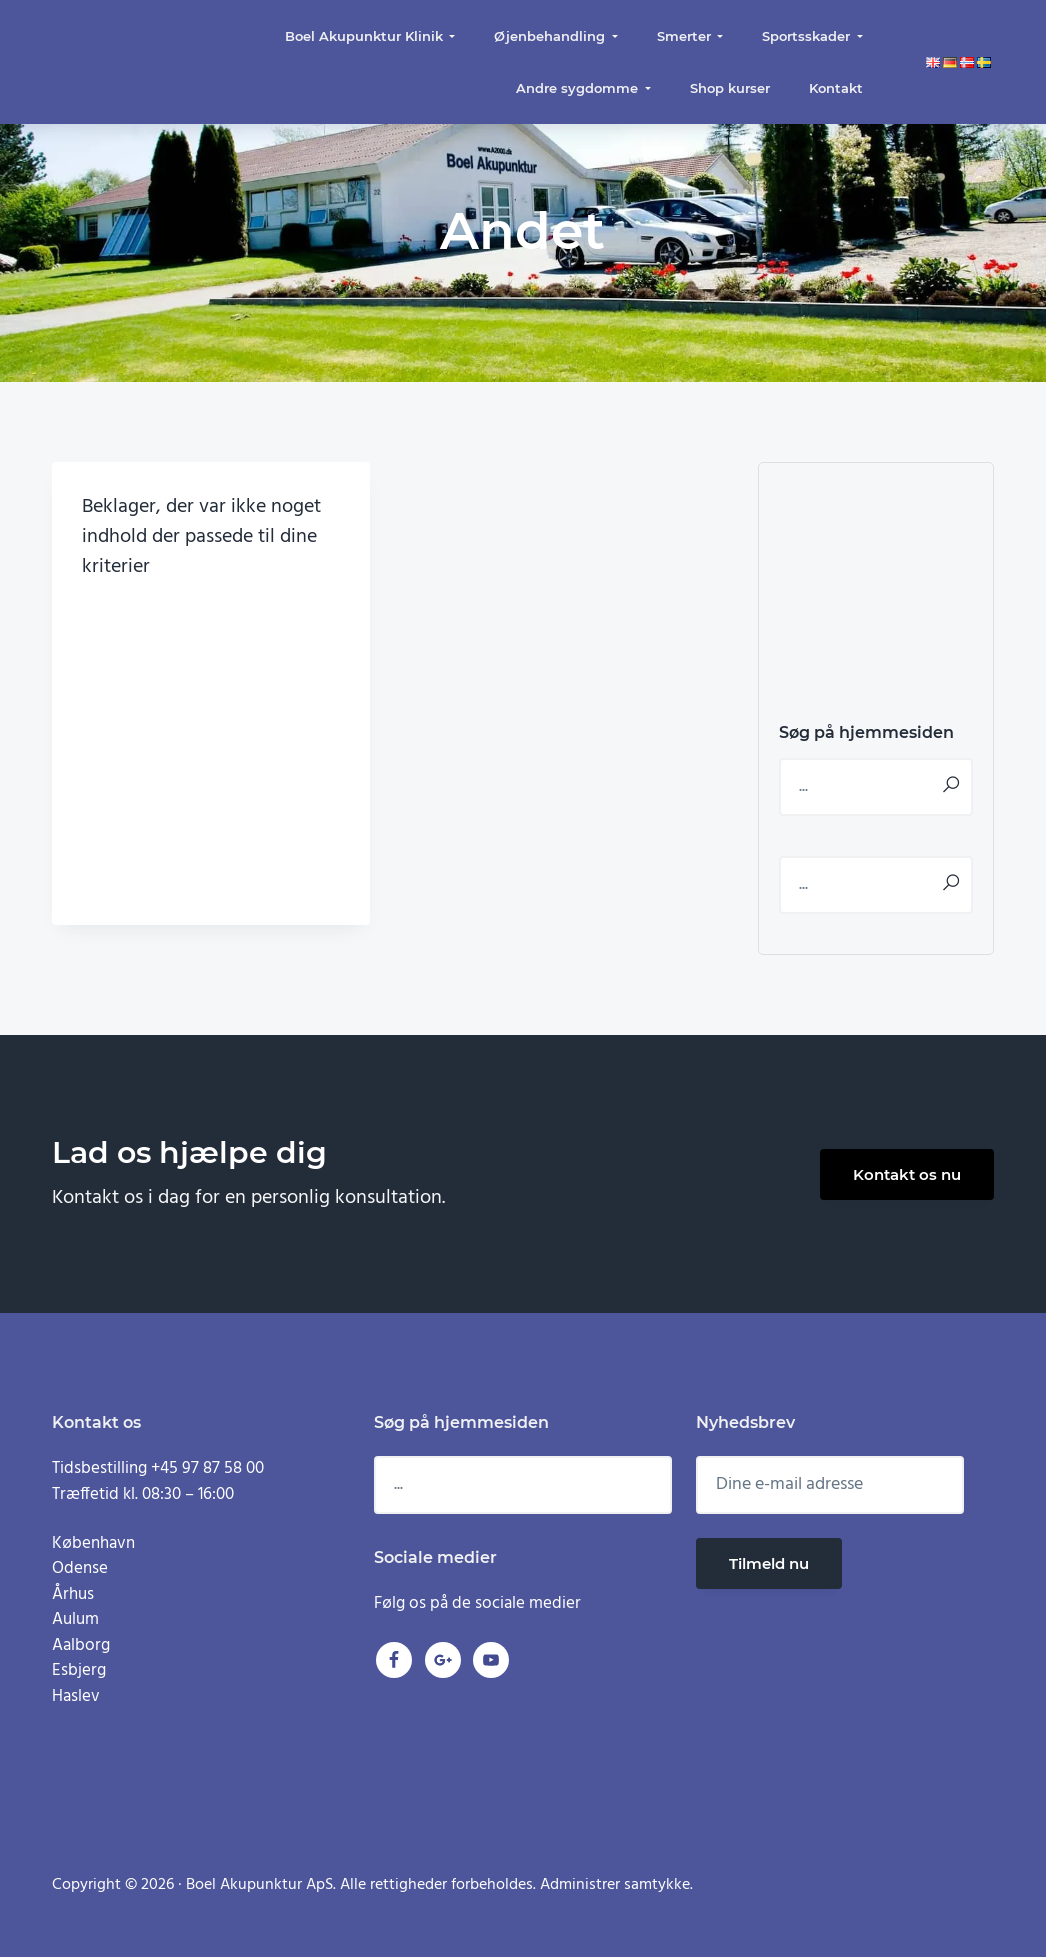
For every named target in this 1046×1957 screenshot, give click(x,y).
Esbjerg (79, 1670)
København (93, 1543)
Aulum (75, 1619)
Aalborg (81, 1645)
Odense (80, 1568)
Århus (73, 1594)
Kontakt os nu (907, 1174)
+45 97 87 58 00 (207, 1468)
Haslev (76, 1696)
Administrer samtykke (615, 1885)
